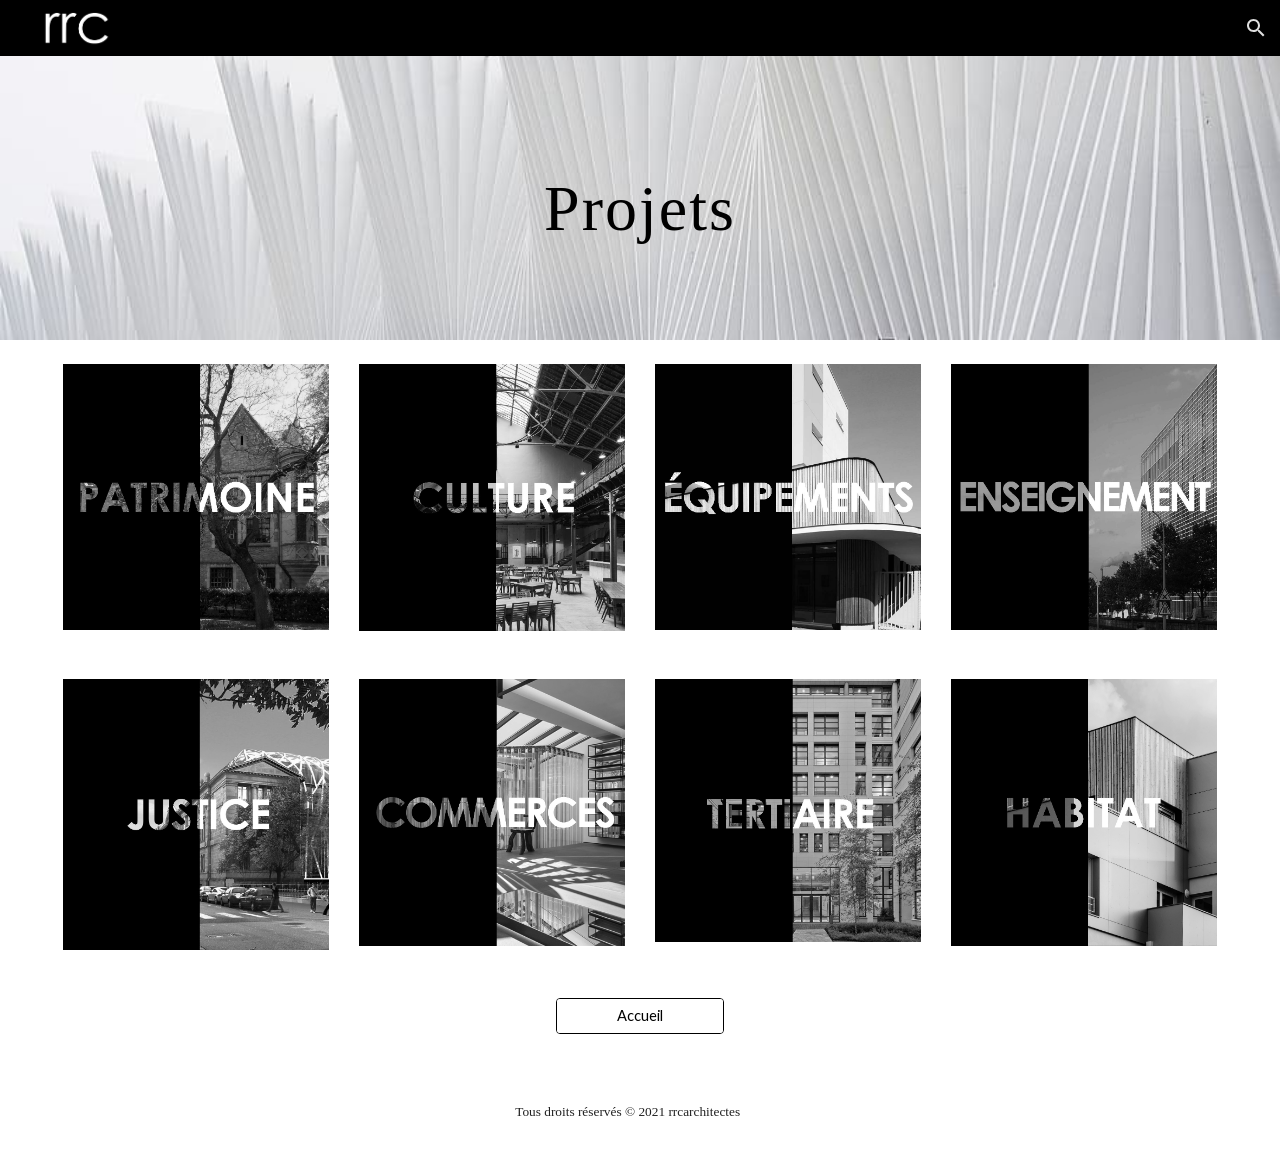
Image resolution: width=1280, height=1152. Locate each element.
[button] (1256, 28)
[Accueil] (640, 1016)
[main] (640, 198)
